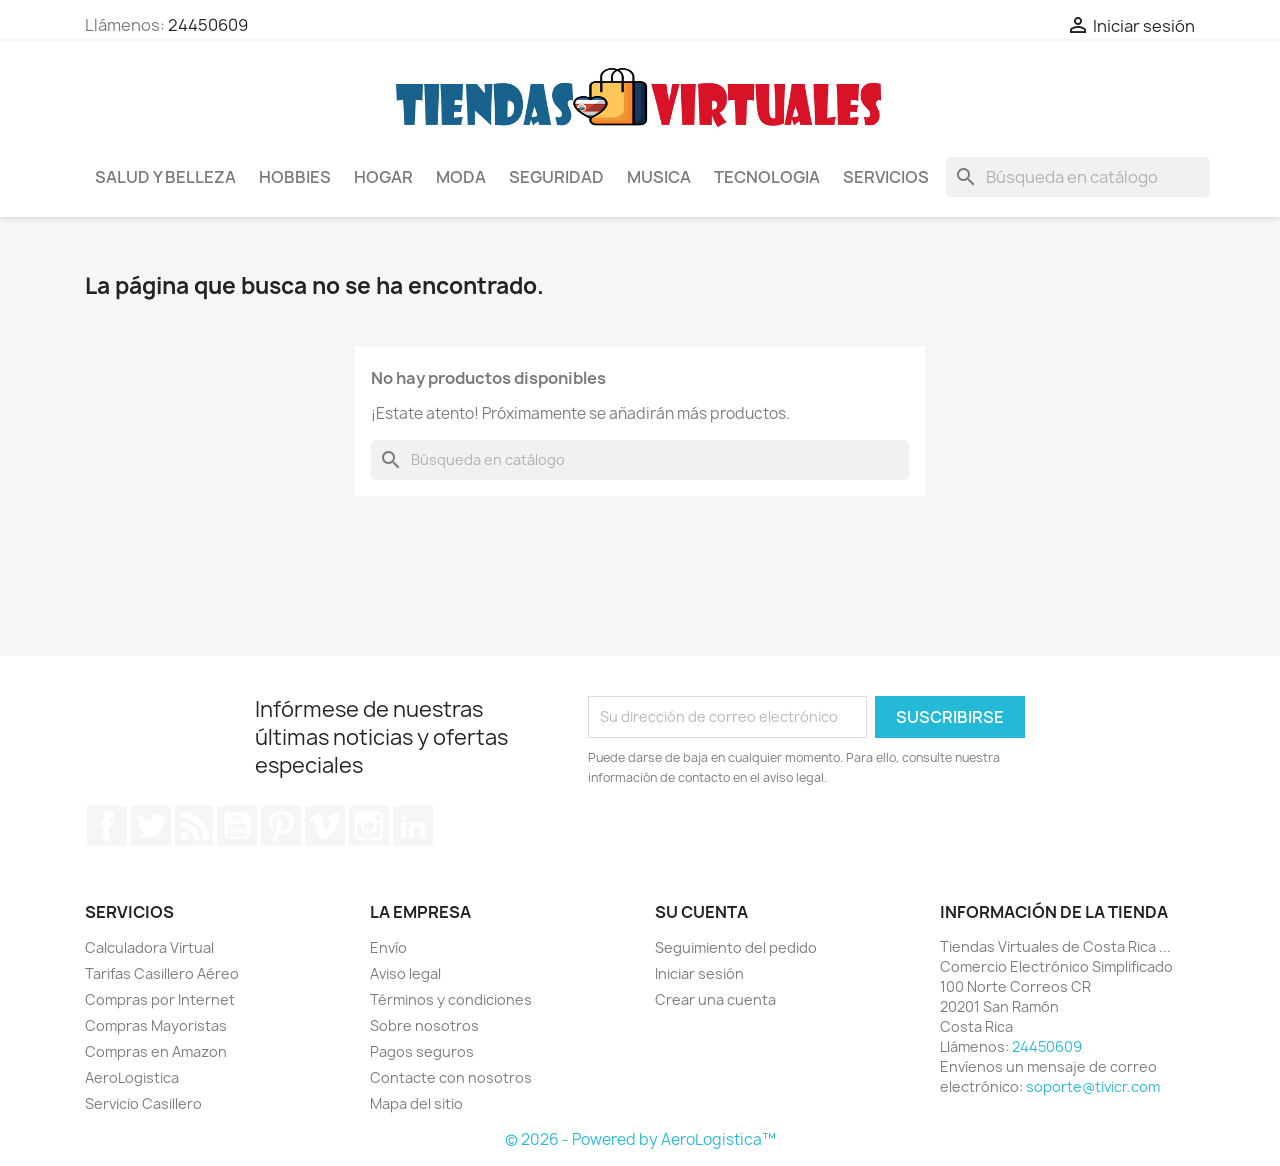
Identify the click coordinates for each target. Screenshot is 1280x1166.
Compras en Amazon (156, 1051)
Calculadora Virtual (149, 947)
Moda (461, 177)
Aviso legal (405, 973)
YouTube (237, 826)
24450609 (208, 25)
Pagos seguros (422, 1051)
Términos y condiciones (451, 999)
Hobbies (295, 177)
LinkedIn (413, 826)
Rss (194, 826)
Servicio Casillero (143, 1103)
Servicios (886, 177)
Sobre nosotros (424, 1025)
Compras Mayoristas (156, 1025)
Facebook (107, 826)
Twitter (151, 826)
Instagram (369, 826)
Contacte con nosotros (451, 1077)
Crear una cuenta (715, 999)
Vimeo (325, 826)
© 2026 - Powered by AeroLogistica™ (640, 1139)
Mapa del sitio (416, 1103)
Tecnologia (767, 177)
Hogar (383, 177)
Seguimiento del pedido (736, 947)
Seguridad (556, 177)
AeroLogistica (132, 1077)
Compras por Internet (160, 999)
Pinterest (281, 826)
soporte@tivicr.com (1093, 1086)
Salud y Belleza (165, 177)
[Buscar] (1078, 177)
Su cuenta (701, 912)
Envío (388, 947)
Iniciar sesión (699, 973)
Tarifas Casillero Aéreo (162, 973)
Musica (659, 177)
